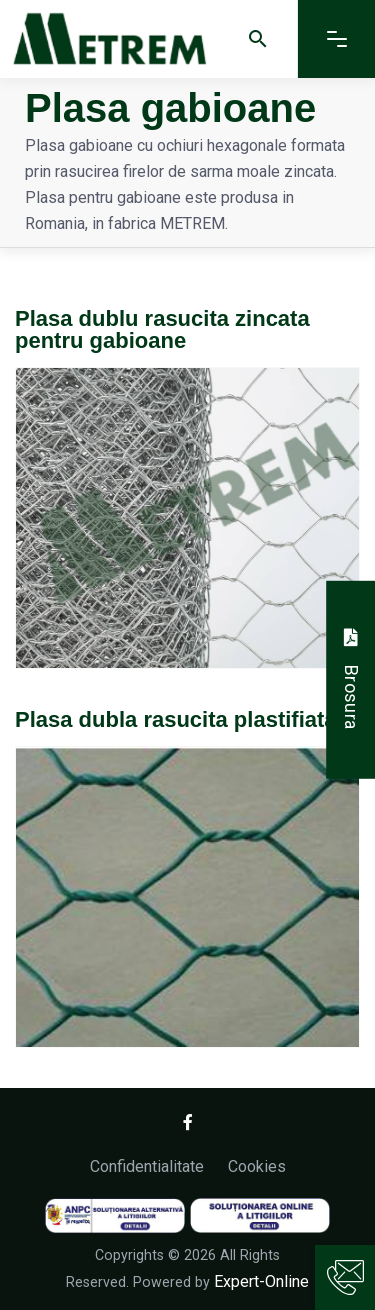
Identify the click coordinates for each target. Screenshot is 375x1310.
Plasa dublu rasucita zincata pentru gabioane (162, 329)
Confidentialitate (147, 1166)
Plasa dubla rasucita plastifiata (176, 719)
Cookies (257, 1166)
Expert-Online (261, 1281)
